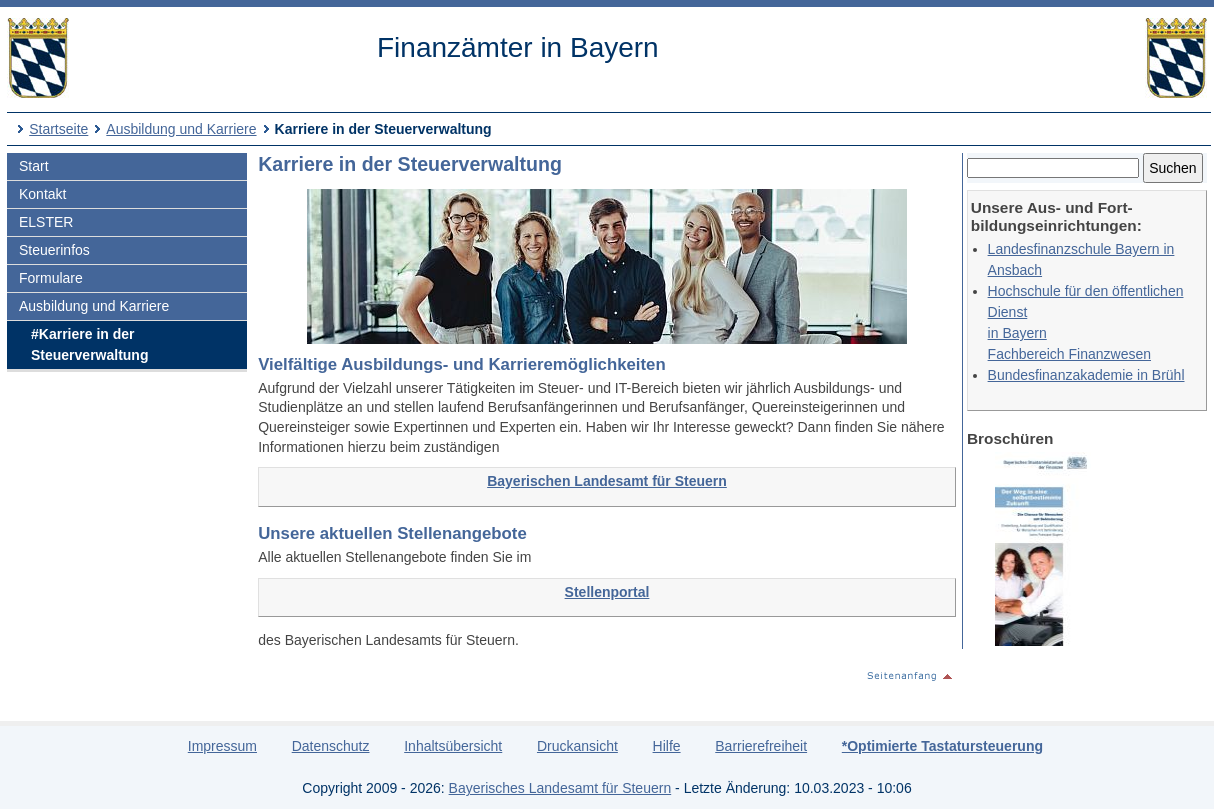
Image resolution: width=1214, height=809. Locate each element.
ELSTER (46, 222)
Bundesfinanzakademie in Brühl (1086, 375)
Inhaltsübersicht (453, 746)
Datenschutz (331, 746)
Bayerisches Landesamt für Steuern (560, 788)
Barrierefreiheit (761, 746)
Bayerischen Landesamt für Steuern (607, 481)
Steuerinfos (54, 250)
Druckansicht (577, 746)
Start (34, 166)
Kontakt (42, 194)
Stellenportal (607, 592)
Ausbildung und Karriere (181, 129)
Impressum (222, 746)
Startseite (58, 129)
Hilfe (667, 746)
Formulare (51, 278)
